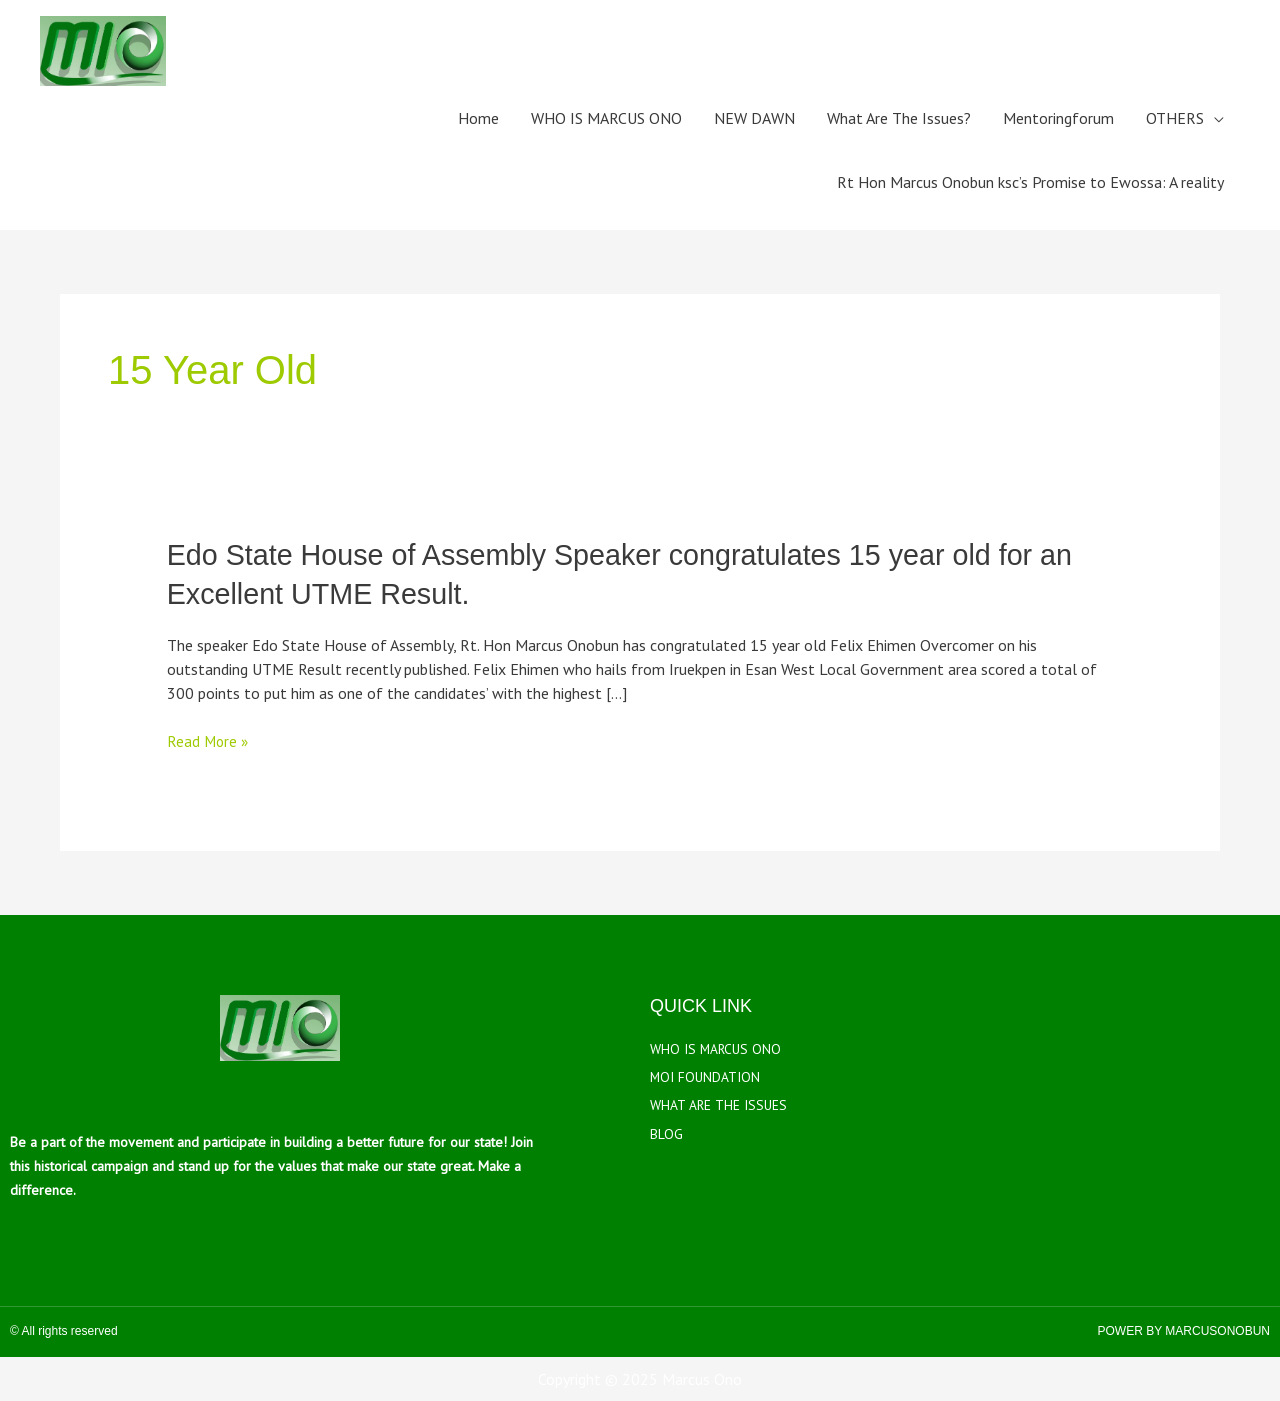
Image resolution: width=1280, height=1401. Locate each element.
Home (478, 118)
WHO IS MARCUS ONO (606, 118)
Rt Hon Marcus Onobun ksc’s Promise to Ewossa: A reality (1030, 182)
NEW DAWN (754, 118)
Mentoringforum (1058, 118)
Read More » (209, 740)
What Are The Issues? (899, 118)
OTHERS (1175, 118)
